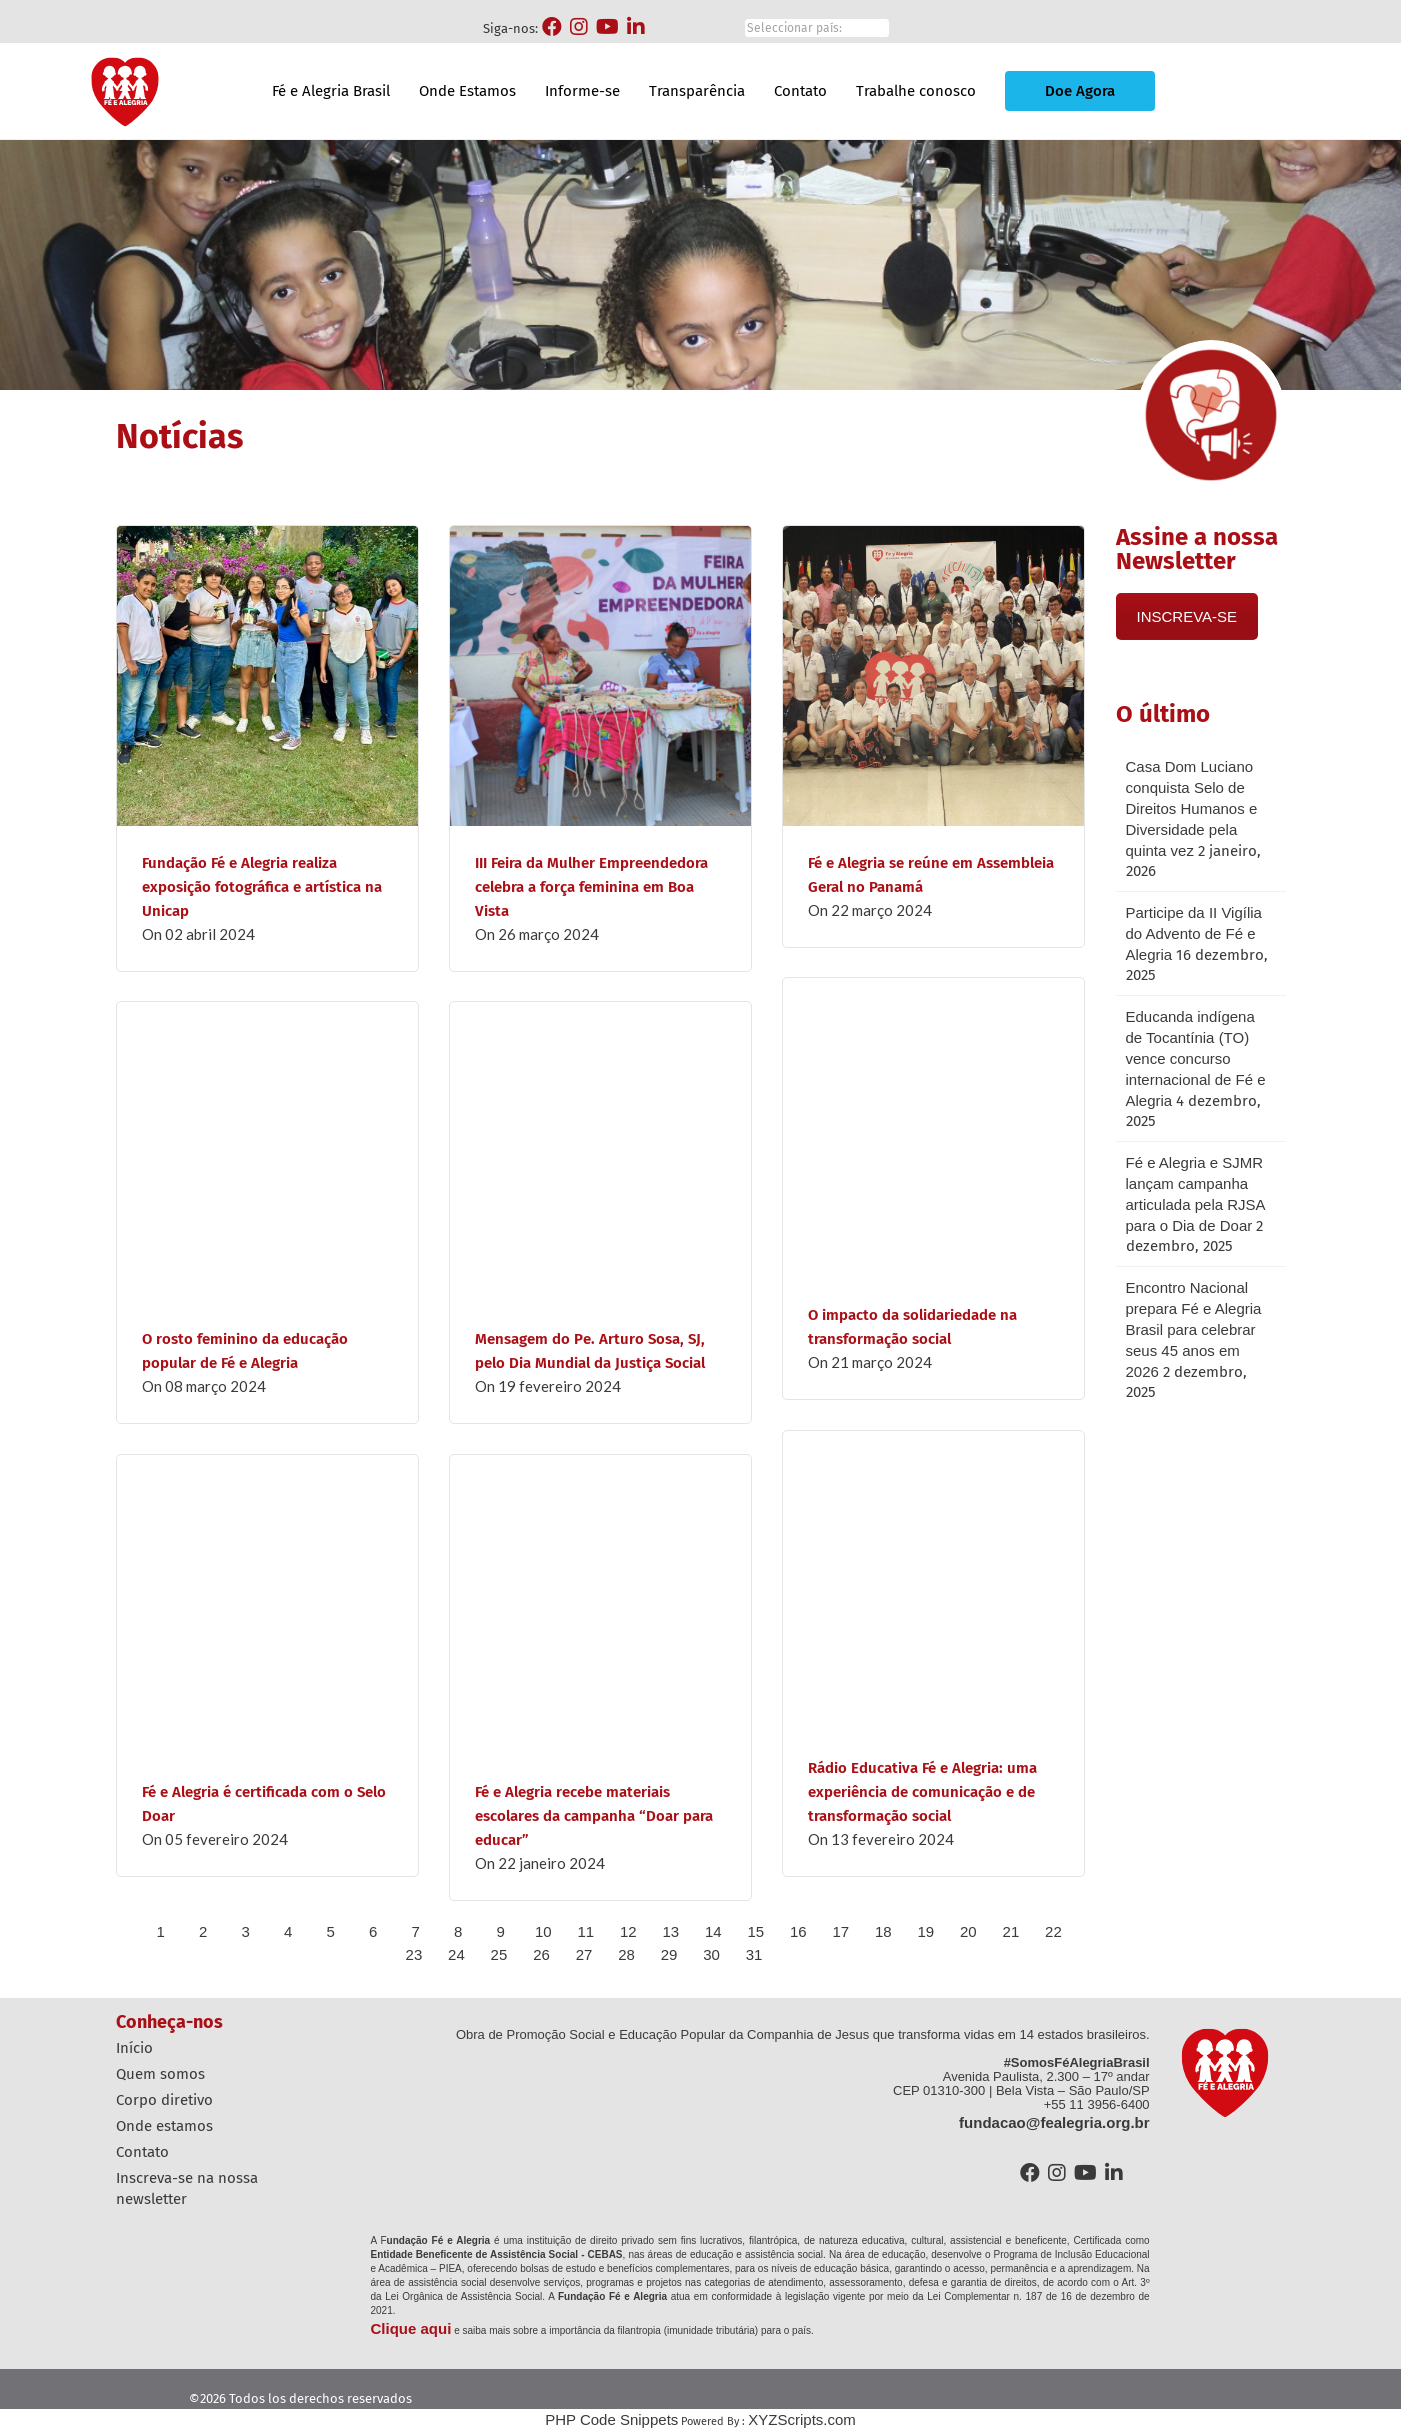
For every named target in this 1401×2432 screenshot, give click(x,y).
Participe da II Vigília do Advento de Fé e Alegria (1194, 933)
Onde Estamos (467, 91)
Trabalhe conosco (916, 91)
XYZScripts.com (802, 2419)
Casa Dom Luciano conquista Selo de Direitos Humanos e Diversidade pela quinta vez (1192, 808)
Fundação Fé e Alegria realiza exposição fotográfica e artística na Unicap (262, 887)
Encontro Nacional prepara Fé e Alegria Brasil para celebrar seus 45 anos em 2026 (1194, 1329)
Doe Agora (1080, 91)
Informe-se (582, 91)
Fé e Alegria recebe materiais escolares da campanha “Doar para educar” (594, 1816)
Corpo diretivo (164, 2100)
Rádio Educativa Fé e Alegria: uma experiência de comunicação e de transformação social (922, 1792)
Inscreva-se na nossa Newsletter (187, 2188)
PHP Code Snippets (611, 2419)
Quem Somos (160, 2074)
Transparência (697, 91)
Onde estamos (164, 2126)
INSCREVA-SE (1187, 616)
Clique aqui (411, 2328)
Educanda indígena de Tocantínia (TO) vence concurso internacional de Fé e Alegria (1196, 1058)
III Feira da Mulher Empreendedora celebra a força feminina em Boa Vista (591, 887)
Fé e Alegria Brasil (331, 91)
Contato (800, 91)
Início (134, 2048)
